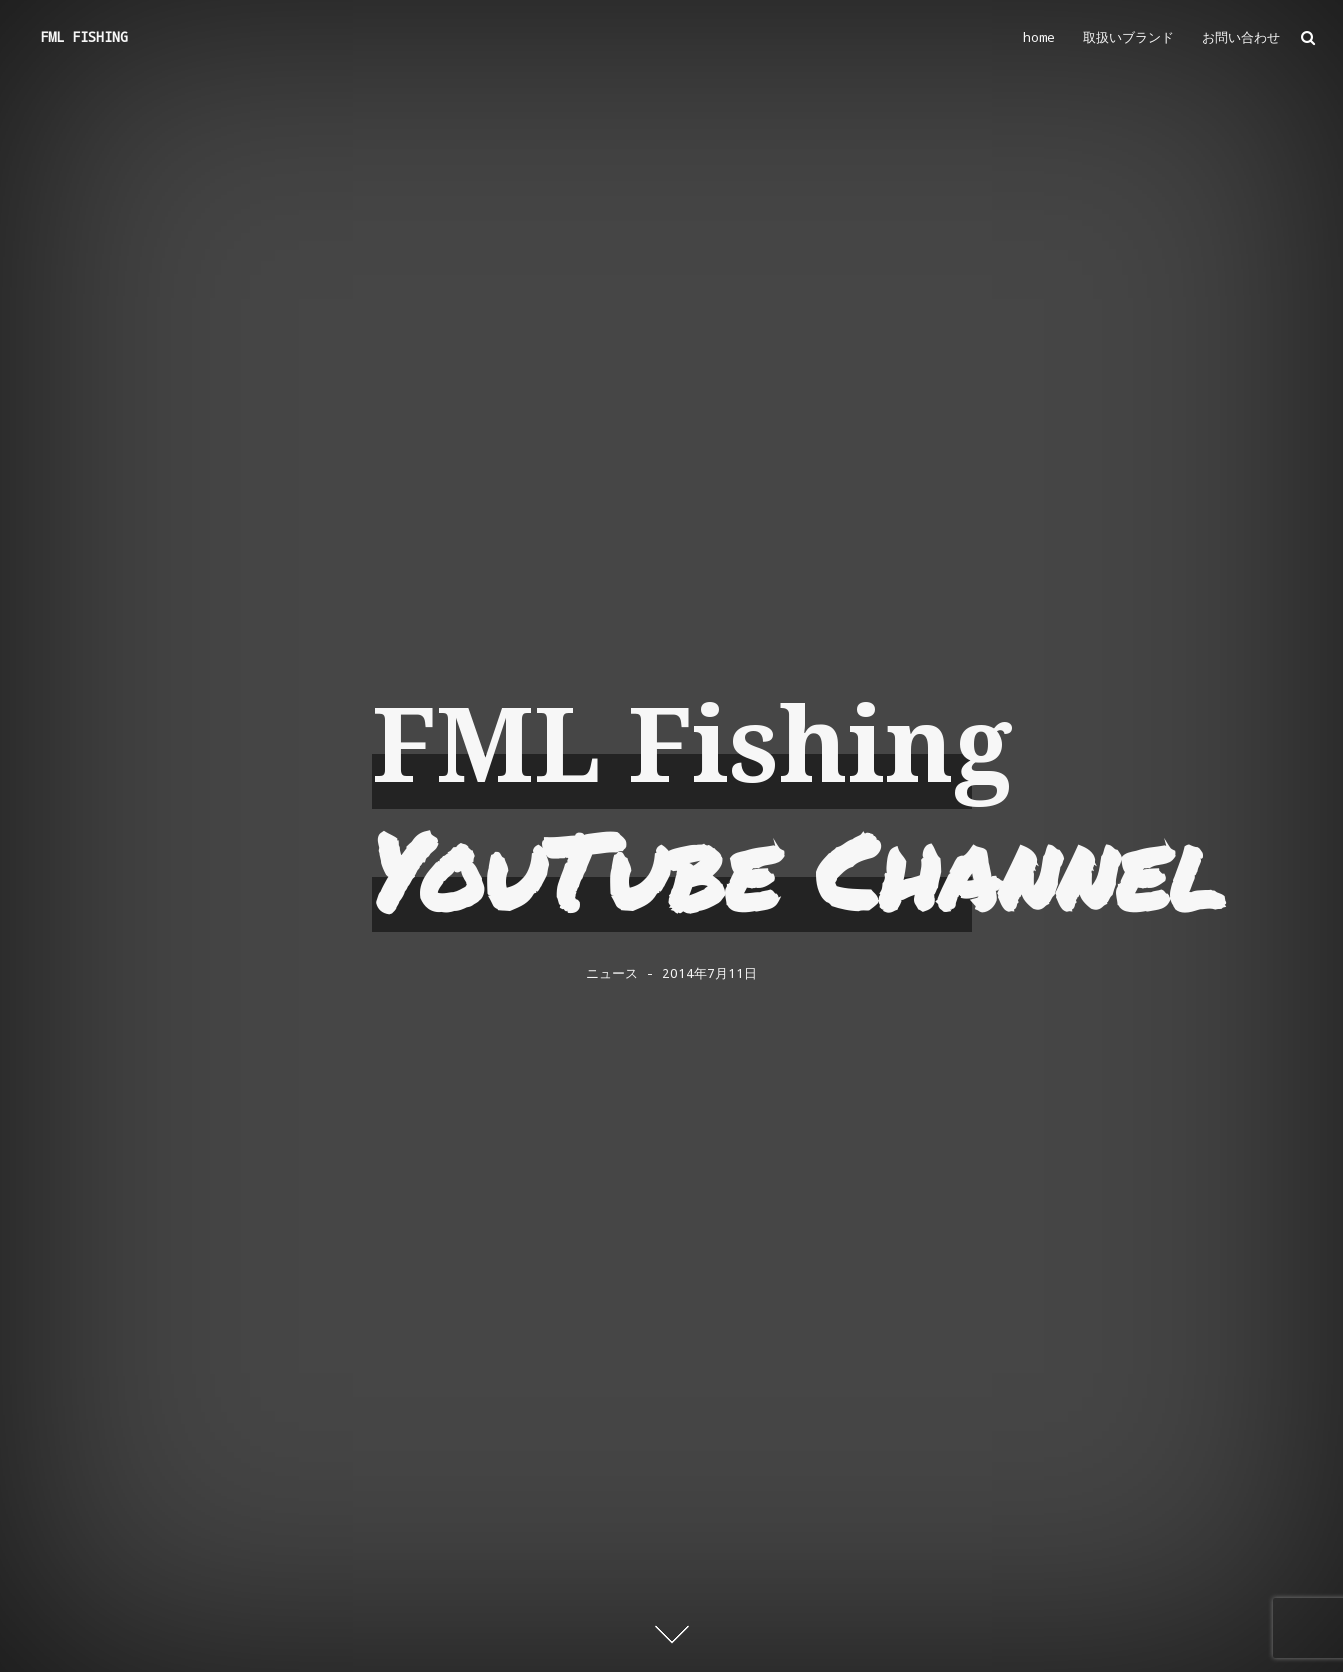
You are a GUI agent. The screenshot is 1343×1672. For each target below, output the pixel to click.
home (1039, 37)
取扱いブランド (1128, 37)
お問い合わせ (1241, 37)
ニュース (612, 974)
